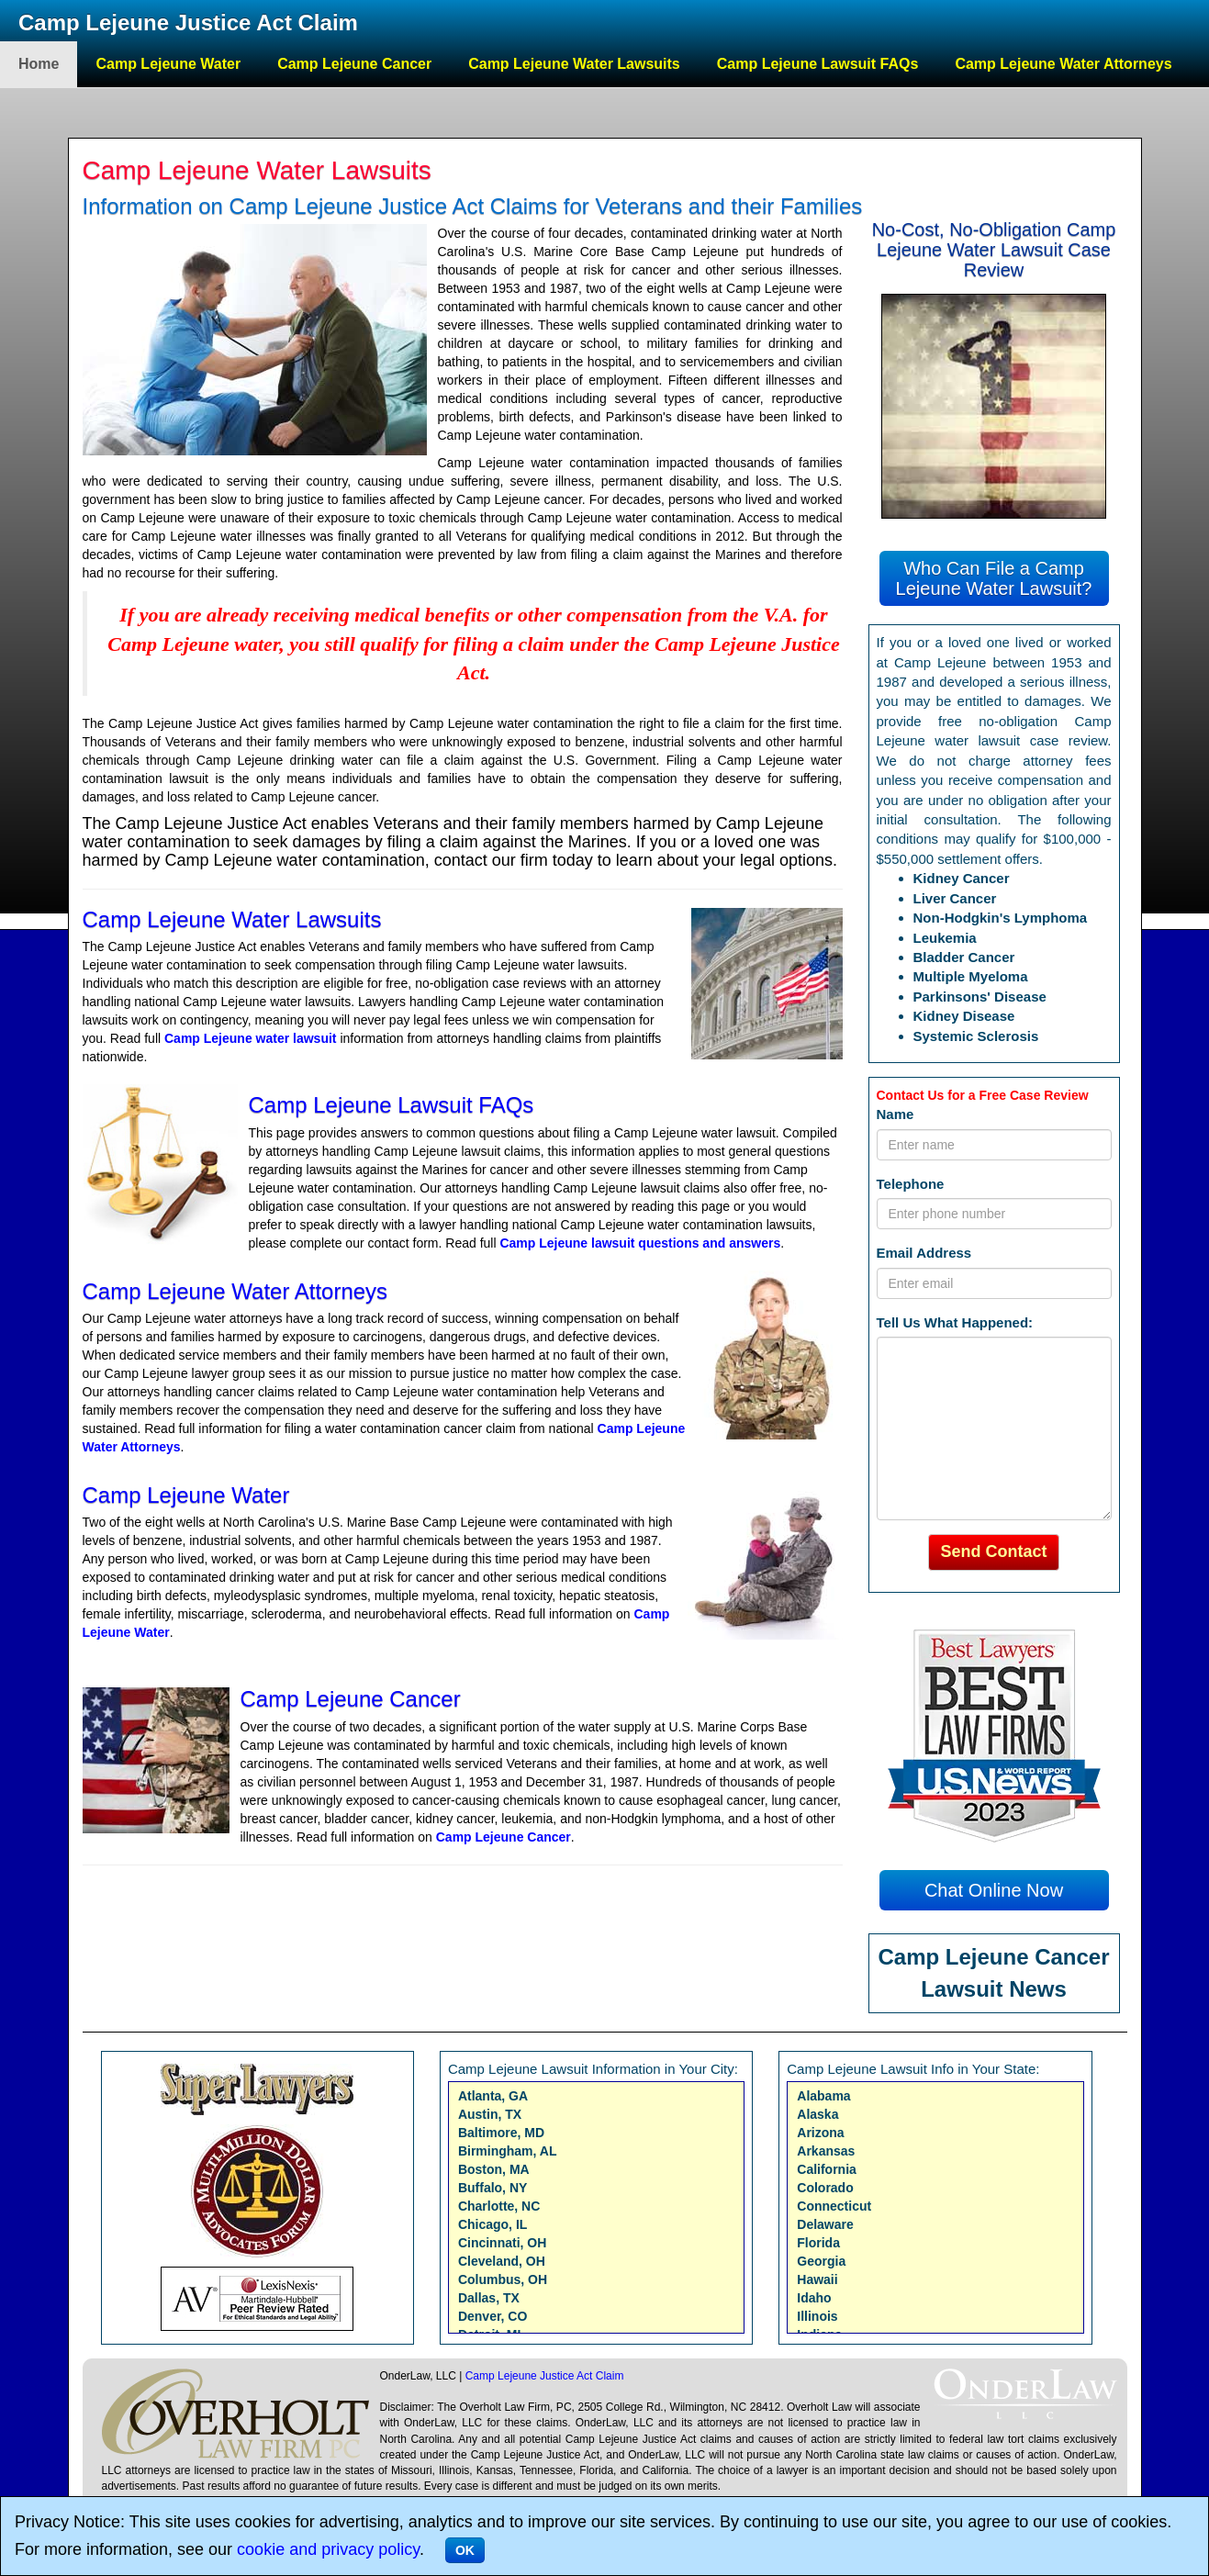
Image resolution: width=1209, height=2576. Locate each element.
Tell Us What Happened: (955, 1322)
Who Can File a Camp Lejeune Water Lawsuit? (994, 578)
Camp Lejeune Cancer (354, 64)
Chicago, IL (492, 2224)
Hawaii (817, 2279)
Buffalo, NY (492, 2187)
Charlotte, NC (499, 2206)
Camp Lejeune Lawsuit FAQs (818, 64)
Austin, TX (489, 2114)
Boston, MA (494, 2169)
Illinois (817, 2316)
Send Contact (993, 1551)
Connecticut (834, 2206)
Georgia (821, 2261)
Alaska (817, 2114)
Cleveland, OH (501, 2261)
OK (465, 2550)
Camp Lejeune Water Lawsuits (574, 64)
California (826, 2169)
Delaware (825, 2224)
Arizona (820, 2132)
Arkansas (826, 2151)
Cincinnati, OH (502, 2242)
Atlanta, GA (493, 2096)
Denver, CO (492, 2316)
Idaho (814, 2297)
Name (895, 1114)
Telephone (911, 1184)
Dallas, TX (489, 2297)
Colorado (825, 2187)
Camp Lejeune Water (168, 64)
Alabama (823, 2096)
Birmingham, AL (507, 2151)
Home (38, 64)
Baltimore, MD (501, 2132)
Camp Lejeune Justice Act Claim (188, 22)
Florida (818, 2242)
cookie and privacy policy (328, 2549)
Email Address (924, 1252)
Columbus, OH (502, 2279)
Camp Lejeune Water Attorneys (1063, 64)
